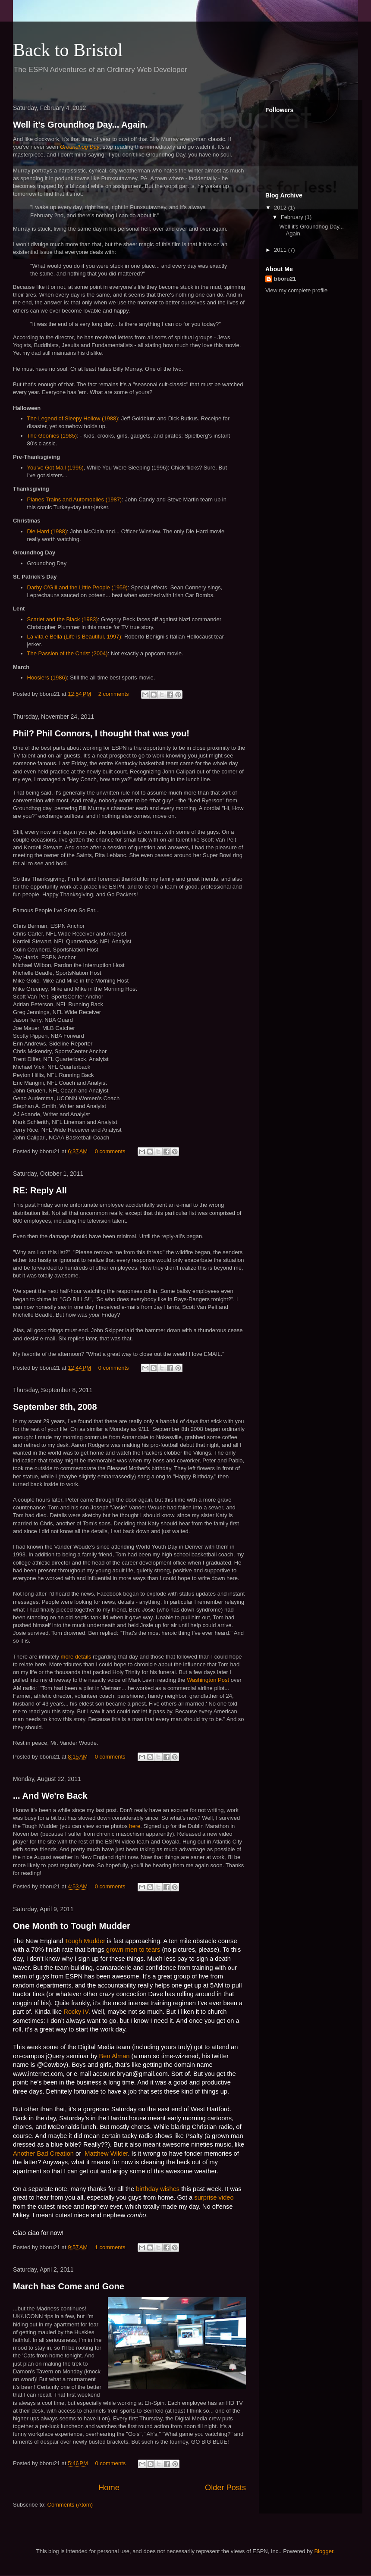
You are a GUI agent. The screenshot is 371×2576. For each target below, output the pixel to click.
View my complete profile (296, 290)
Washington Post (208, 1680)
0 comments (110, 1151)
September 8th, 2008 (55, 1407)
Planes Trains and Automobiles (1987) (74, 499)
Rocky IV (75, 2011)
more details (76, 1656)
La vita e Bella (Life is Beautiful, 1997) (74, 636)
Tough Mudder (85, 1940)
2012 (281, 207)
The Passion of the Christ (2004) (67, 653)
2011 (281, 250)
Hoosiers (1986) (47, 677)
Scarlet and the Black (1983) (62, 619)
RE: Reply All (40, 1190)
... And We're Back (50, 1795)
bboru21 (285, 278)
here (134, 1826)
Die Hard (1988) (47, 531)
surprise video (213, 2197)
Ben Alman (114, 2056)
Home (108, 2487)
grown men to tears (133, 1949)
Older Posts (225, 2487)
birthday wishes (157, 2188)
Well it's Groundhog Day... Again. (80, 124)
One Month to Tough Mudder (71, 1926)
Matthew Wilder (105, 2153)
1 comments (110, 2247)
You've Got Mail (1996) (55, 467)
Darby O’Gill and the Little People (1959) (77, 587)
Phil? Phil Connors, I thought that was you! (101, 733)
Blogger (323, 2551)
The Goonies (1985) (52, 435)
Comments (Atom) (70, 2504)
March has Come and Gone (68, 2286)
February (293, 217)
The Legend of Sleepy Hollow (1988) (72, 418)
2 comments (113, 694)
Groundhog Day (80, 147)
